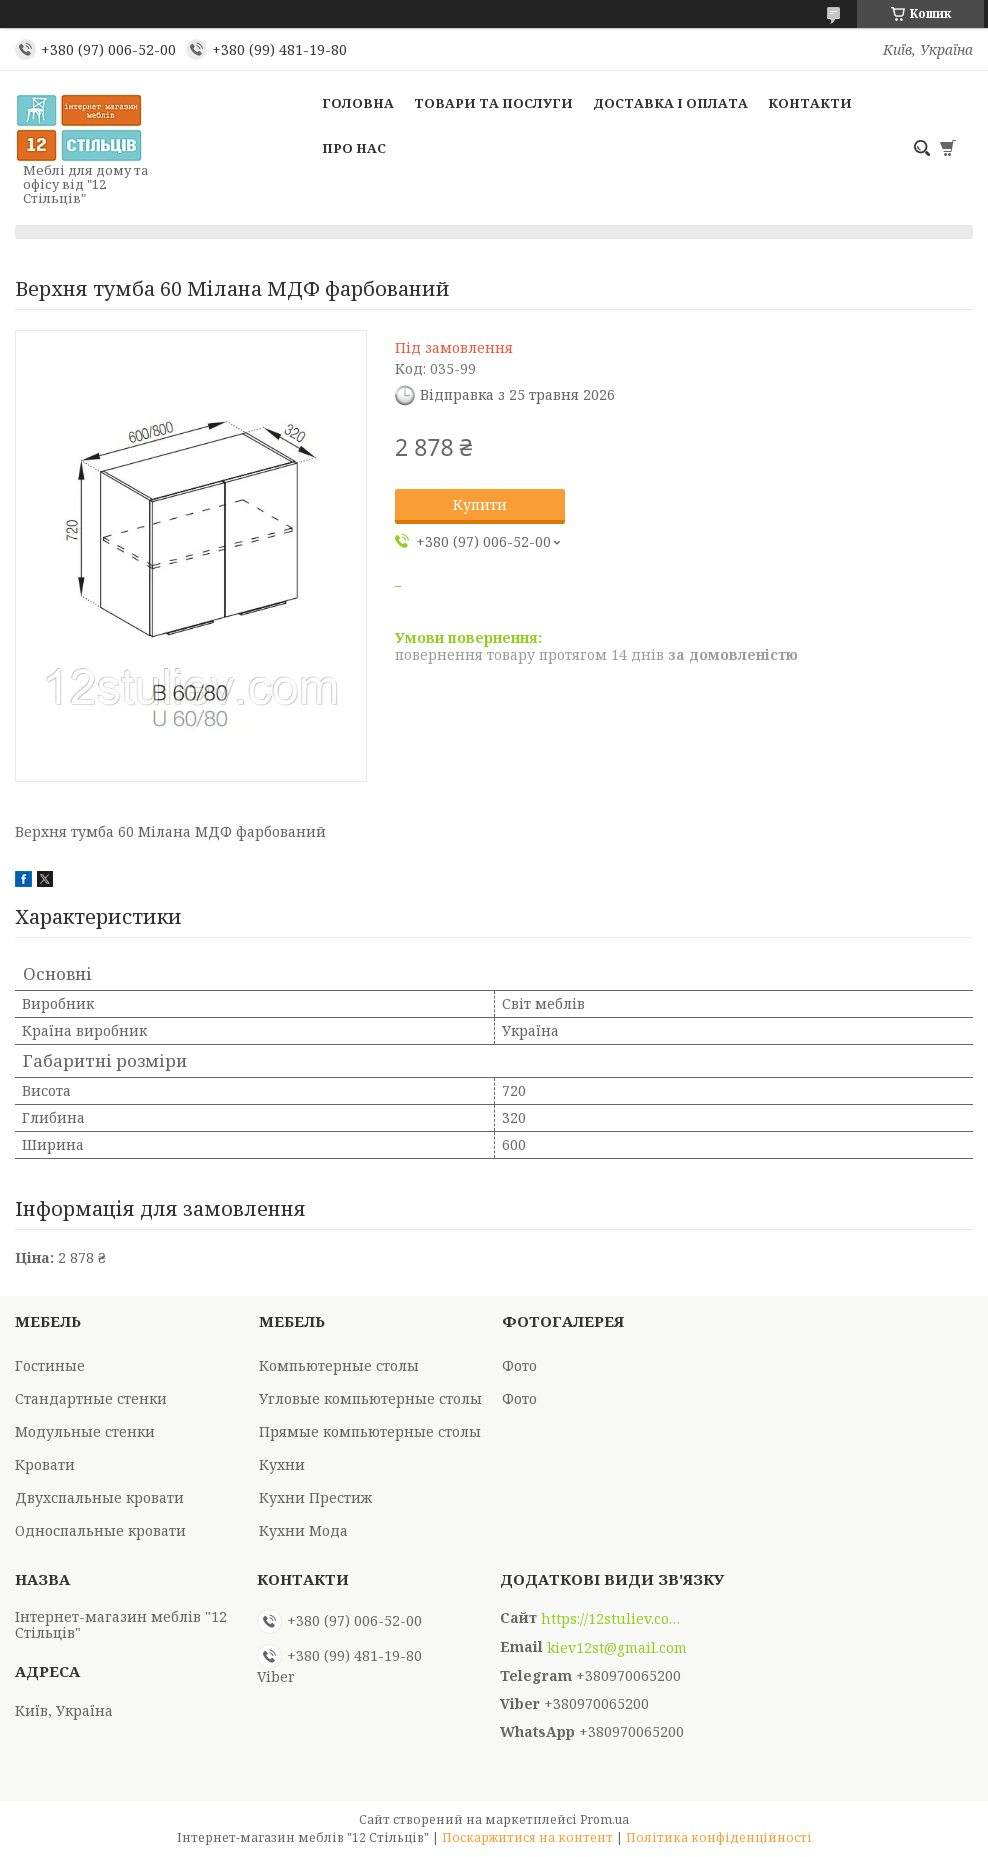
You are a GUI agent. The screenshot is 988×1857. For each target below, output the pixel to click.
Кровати (45, 1464)
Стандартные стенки (91, 1398)
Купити (480, 504)
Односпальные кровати (100, 1530)
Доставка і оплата (670, 103)
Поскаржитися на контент (527, 1837)
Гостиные (50, 1365)
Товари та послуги (493, 103)
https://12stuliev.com (611, 1619)
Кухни (282, 1464)
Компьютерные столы (339, 1365)
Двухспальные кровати (99, 1497)
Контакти (810, 103)
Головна (358, 103)
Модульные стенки (85, 1431)
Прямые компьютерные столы (370, 1431)
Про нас (354, 148)
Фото (519, 1365)
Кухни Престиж (315, 1497)
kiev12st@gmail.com (617, 1648)
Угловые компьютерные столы (370, 1398)
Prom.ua (604, 1819)
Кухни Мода (303, 1530)
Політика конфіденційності (719, 1837)
